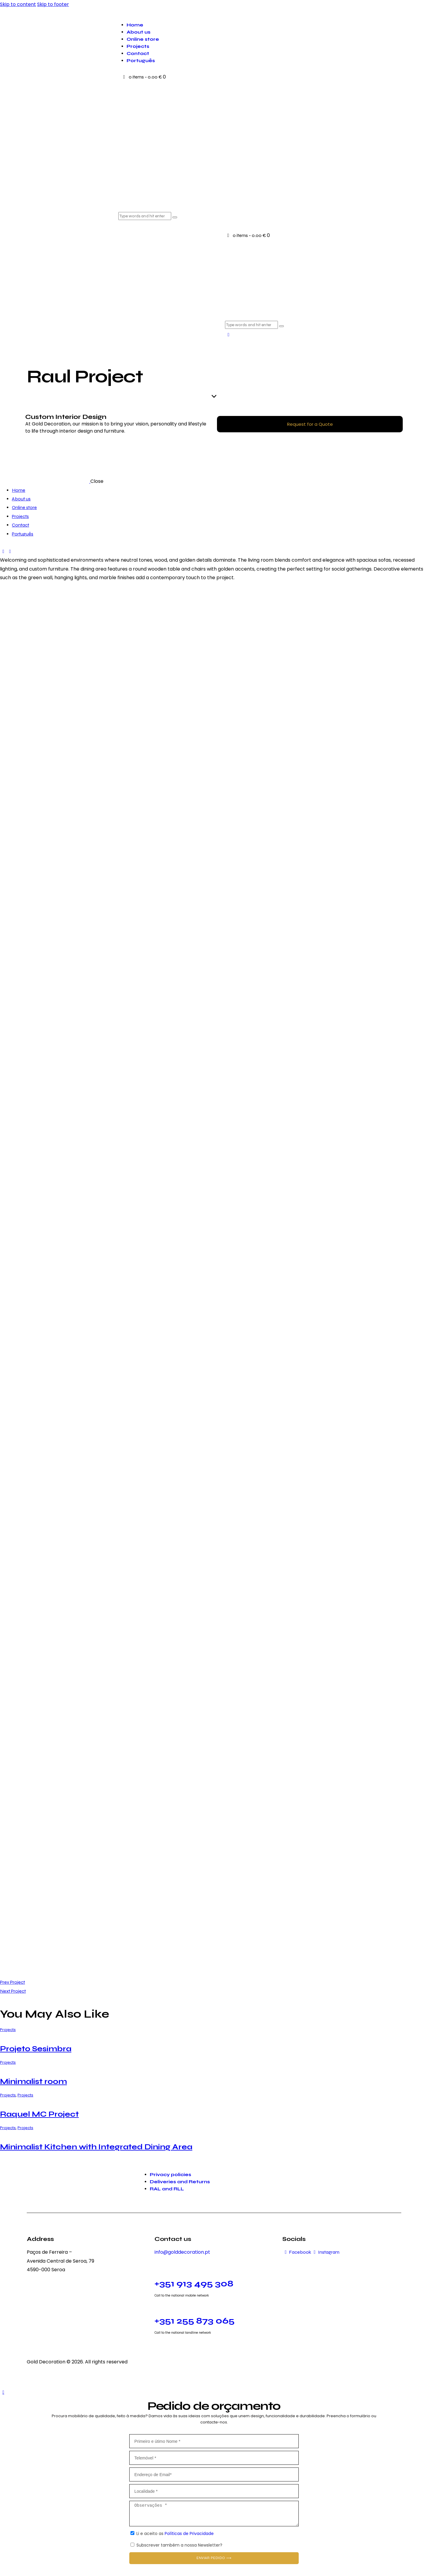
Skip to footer (53, 4)
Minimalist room (33, 2081)
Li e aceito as (175, 2533)
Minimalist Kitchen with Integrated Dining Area (96, 2146)
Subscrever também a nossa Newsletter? (179, 2545)
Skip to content (18, 4)
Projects (8, 2029)
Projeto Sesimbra (35, 2048)
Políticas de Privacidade (188, 2533)
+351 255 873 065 (195, 2320)
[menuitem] (267, 60)
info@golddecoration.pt (182, 2252)
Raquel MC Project (39, 2114)
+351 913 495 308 (194, 2283)
